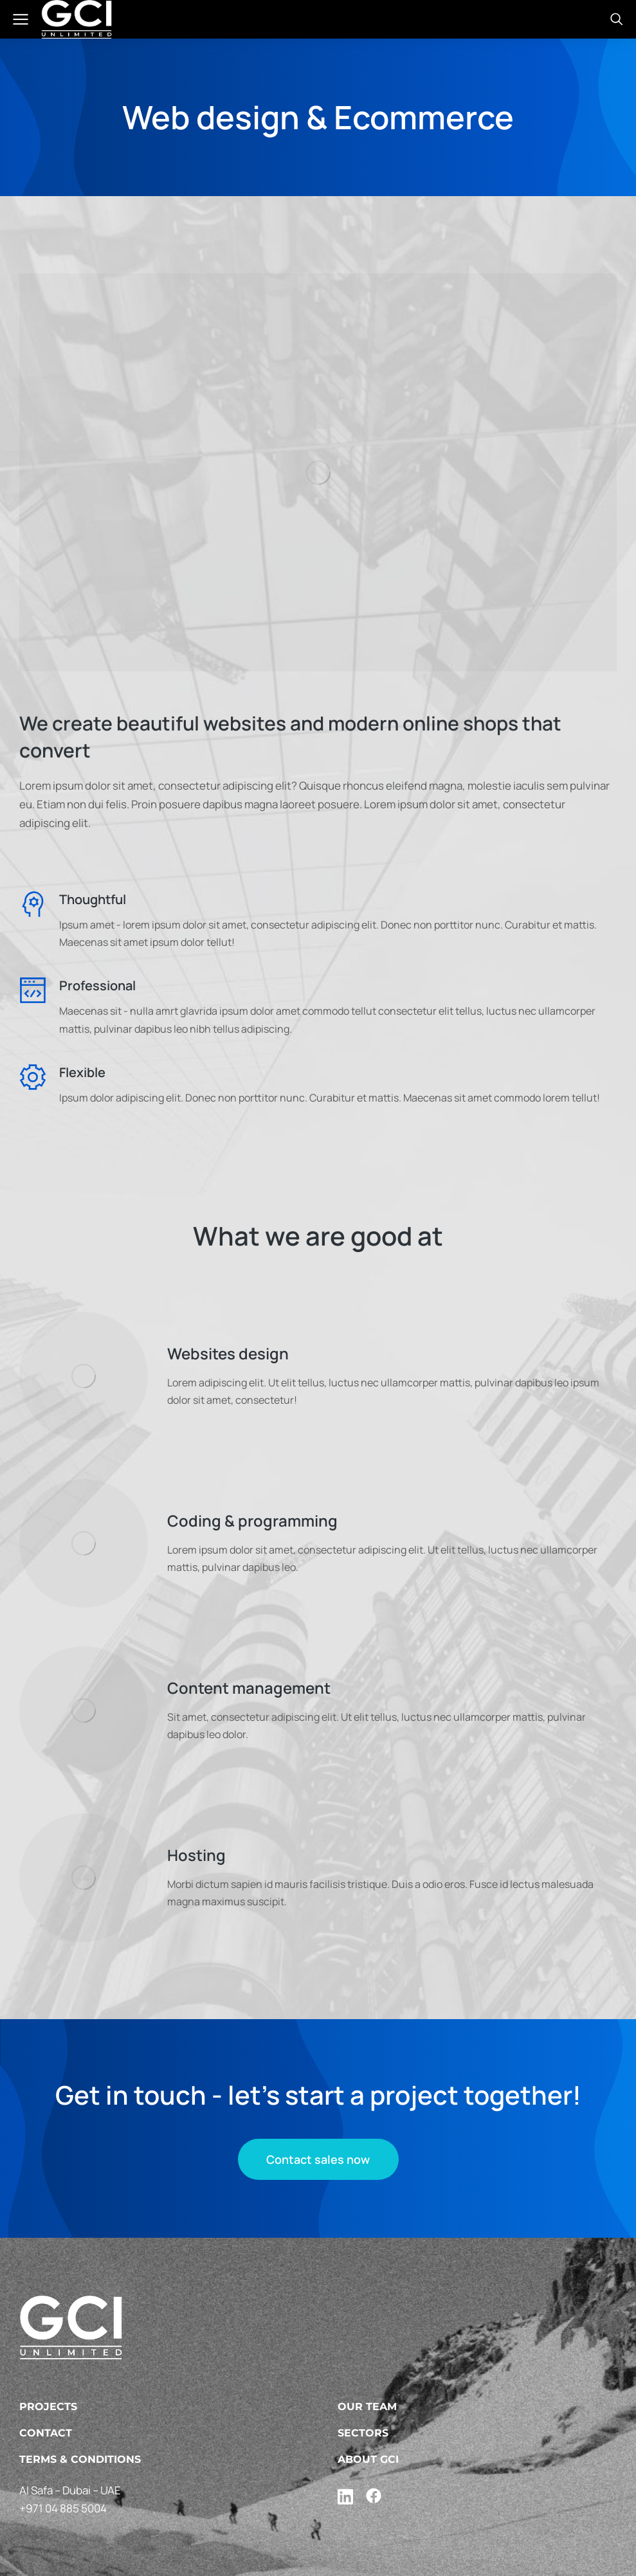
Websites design (228, 1353)
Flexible (82, 1072)
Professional (97, 985)
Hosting (196, 1854)
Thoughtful (92, 899)
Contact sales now (318, 2159)
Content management (249, 1687)
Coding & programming (252, 1520)
